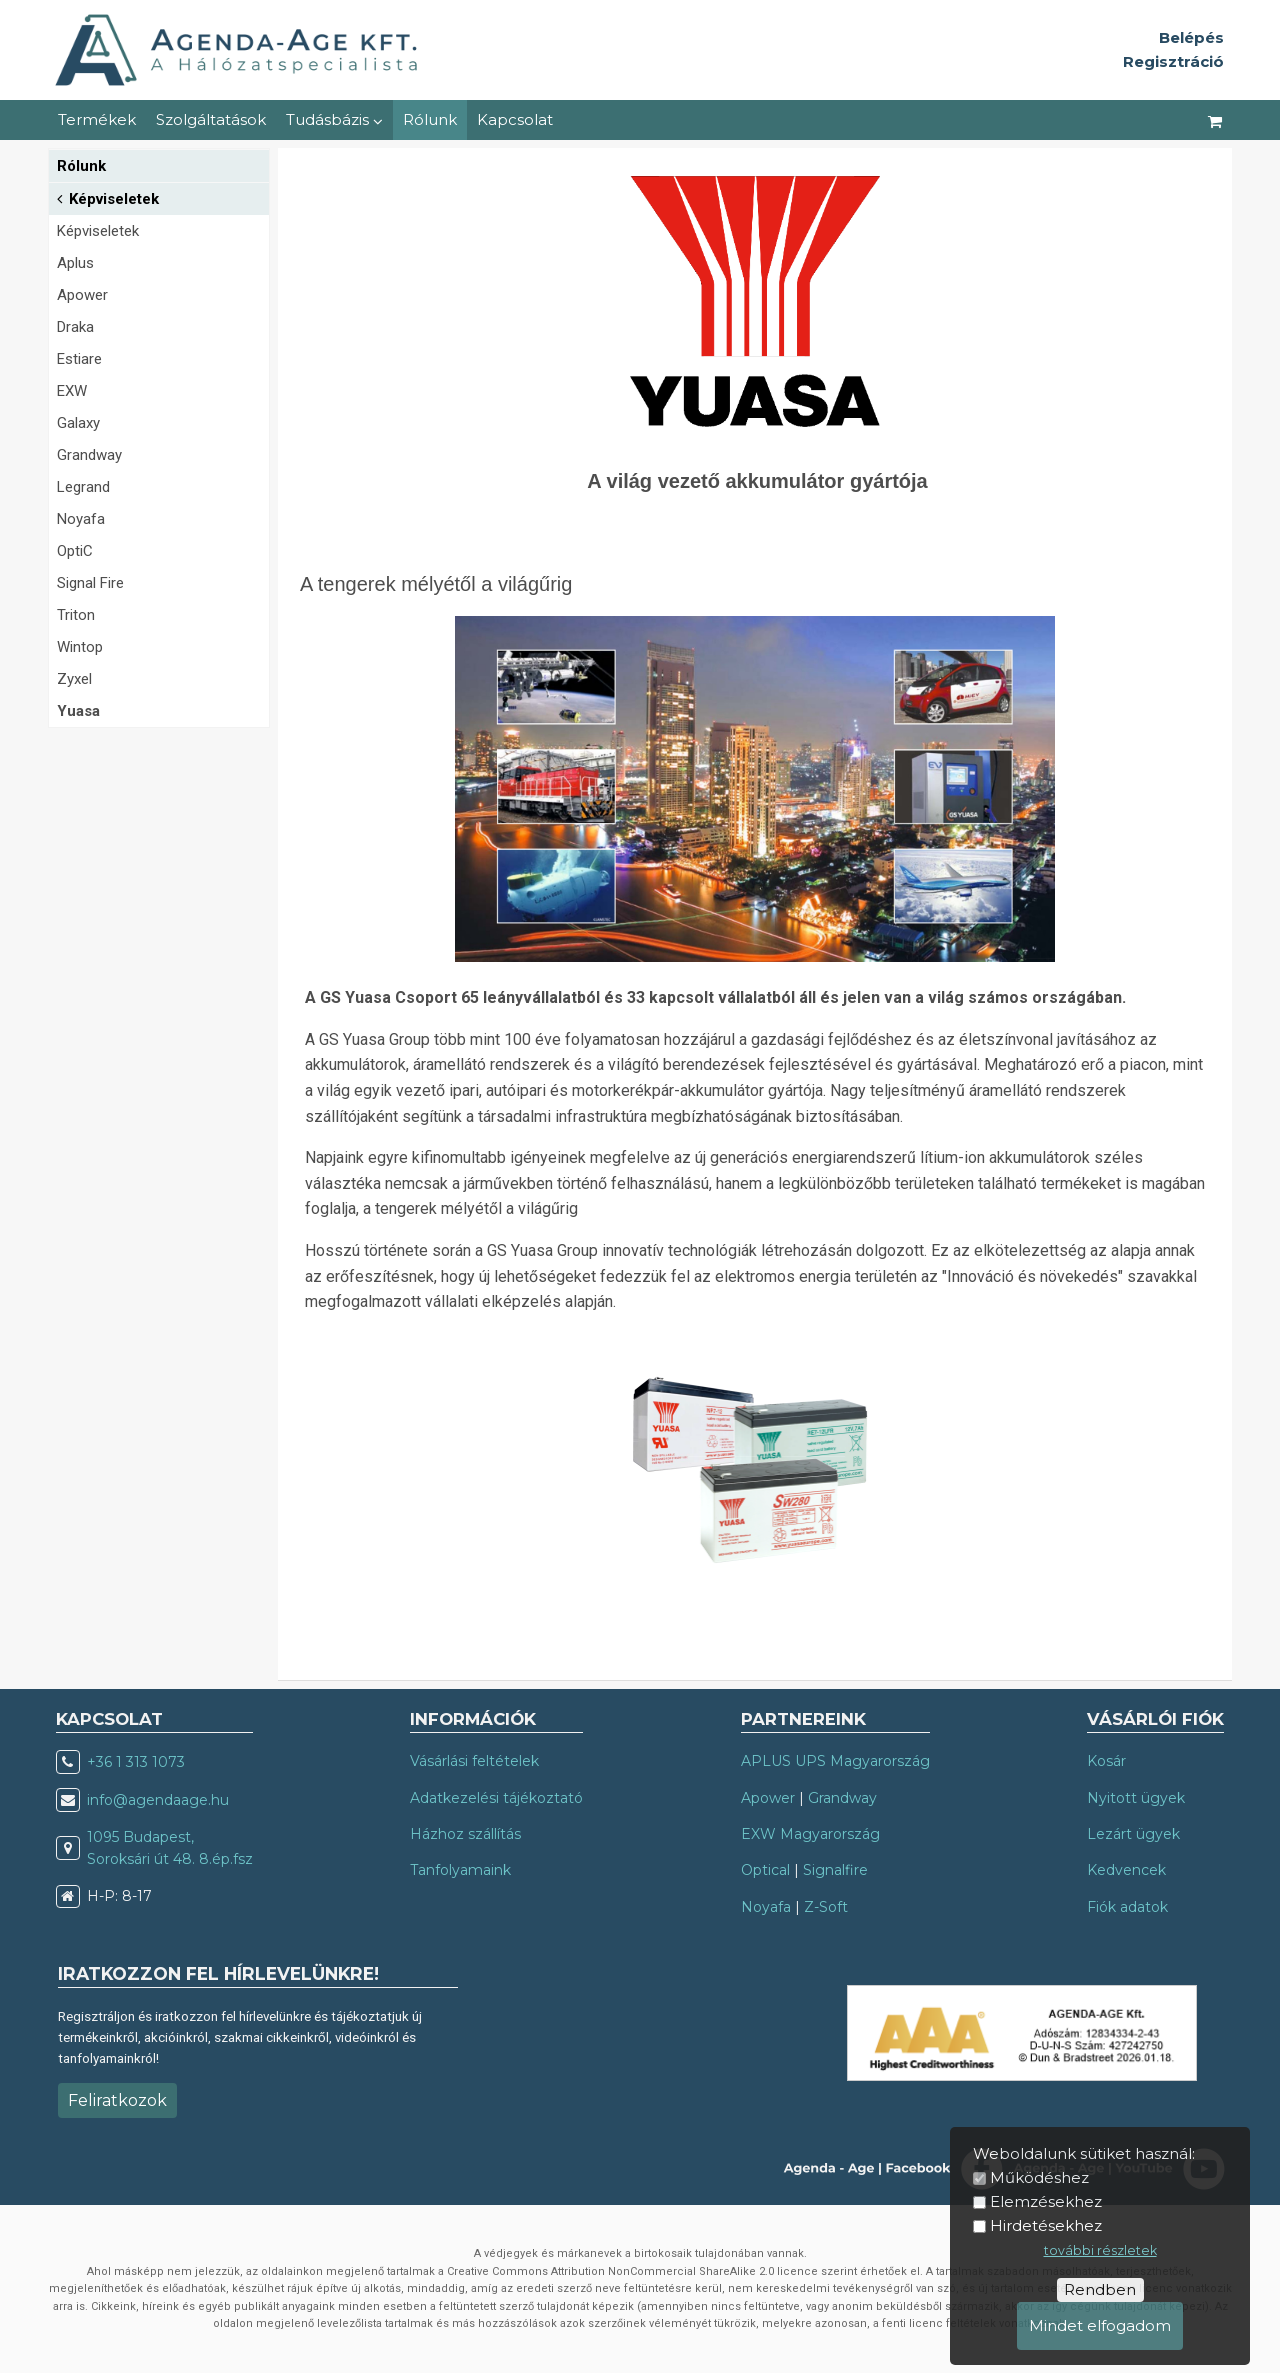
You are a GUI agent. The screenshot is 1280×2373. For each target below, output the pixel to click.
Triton (76, 615)
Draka (75, 327)
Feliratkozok (117, 2100)
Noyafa (81, 519)
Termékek (97, 119)
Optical (765, 1870)
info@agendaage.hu (158, 1800)
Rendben (1100, 2289)
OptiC (75, 551)
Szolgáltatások (211, 119)
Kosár (1106, 1761)
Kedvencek (1126, 1870)
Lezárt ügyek (1133, 1834)
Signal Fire (90, 583)
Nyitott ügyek (1136, 1798)
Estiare (79, 359)
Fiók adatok (1127, 1907)
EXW (72, 391)
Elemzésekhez (1046, 2201)
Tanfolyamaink (460, 1870)
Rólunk (430, 119)
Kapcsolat (515, 119)
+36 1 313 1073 (136, 1762)
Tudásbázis (334, 119)
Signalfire (835, 1870)
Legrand (83, 487)
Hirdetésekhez (1046, 2225)
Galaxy (78, 423)
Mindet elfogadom (1100, 2325)
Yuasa (78, 711)
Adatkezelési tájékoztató (496, 1798)
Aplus (75, 263)
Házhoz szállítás (465, 1834)
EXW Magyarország (810, 1834)
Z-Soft (826, 1907)
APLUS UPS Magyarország (835, 1761)
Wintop (80, 647)
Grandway (89, 455)
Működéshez (1039, 2177)
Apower (82, 295)
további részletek (1100, 2250)
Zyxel (74, 679)
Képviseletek (108, 197)
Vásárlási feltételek (474, 1761)
